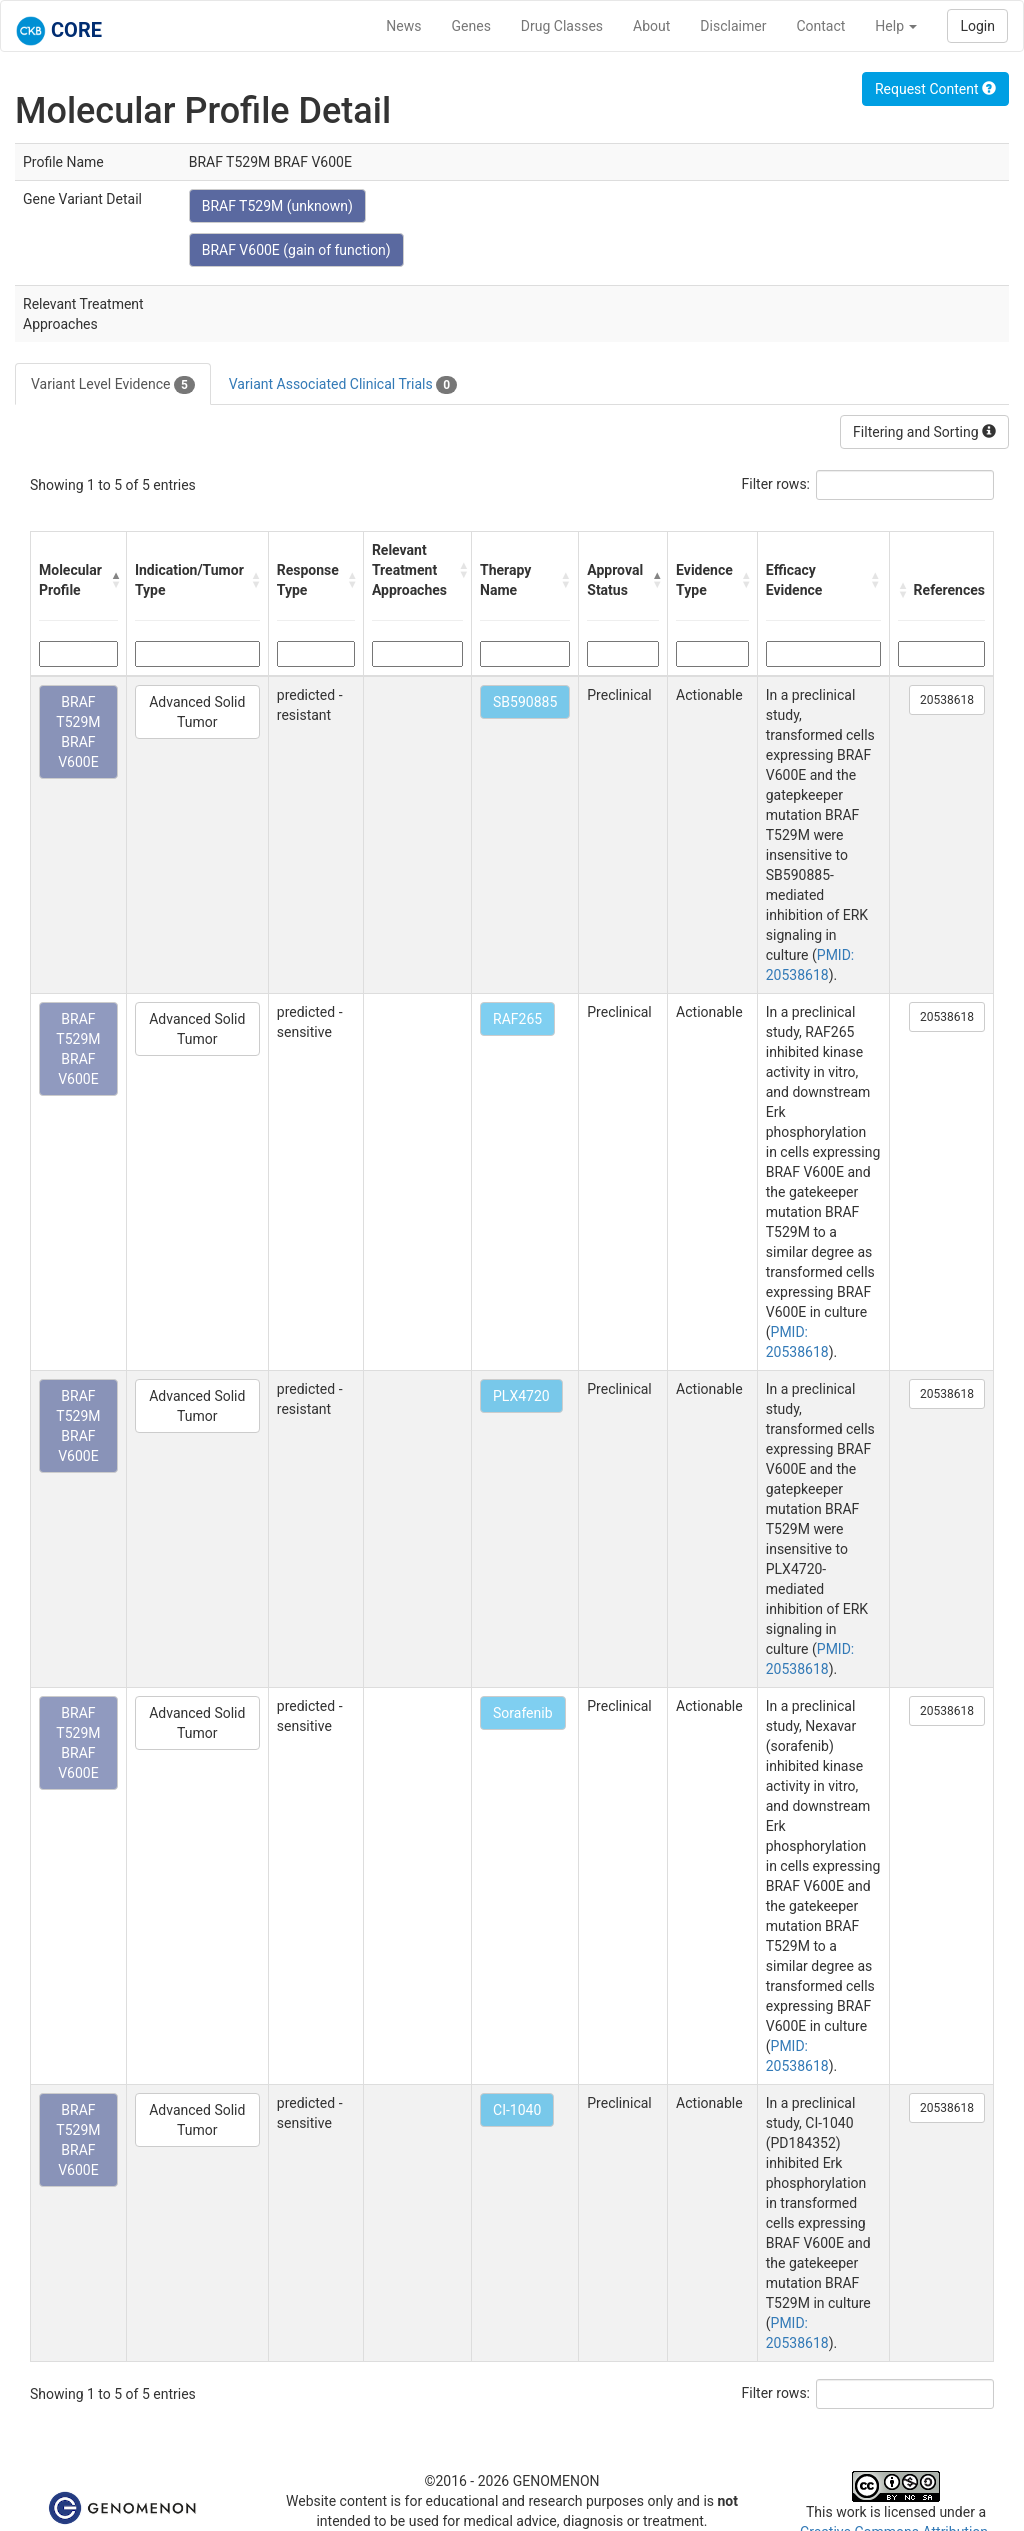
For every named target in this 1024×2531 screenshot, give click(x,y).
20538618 (947, 700)
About (651, 26)
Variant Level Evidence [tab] (113, 385)
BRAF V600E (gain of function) (296, 250)
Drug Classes (562, 26)
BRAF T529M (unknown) (277, 206)
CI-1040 (517, 2110)
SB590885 (525, 702)
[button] (113, 580)
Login (977, 26)
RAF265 (517, 1019)
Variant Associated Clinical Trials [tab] (343, 385)
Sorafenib (523, 1713)
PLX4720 (521, 1396)
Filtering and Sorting (924, 432)
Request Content (935, 89)
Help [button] (896, 26)
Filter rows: (776, 484)
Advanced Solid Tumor (197, 712)
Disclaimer (733, 26)
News (403, 26)
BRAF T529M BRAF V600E (78, 732)
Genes (471, 26)
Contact (820, 26)
